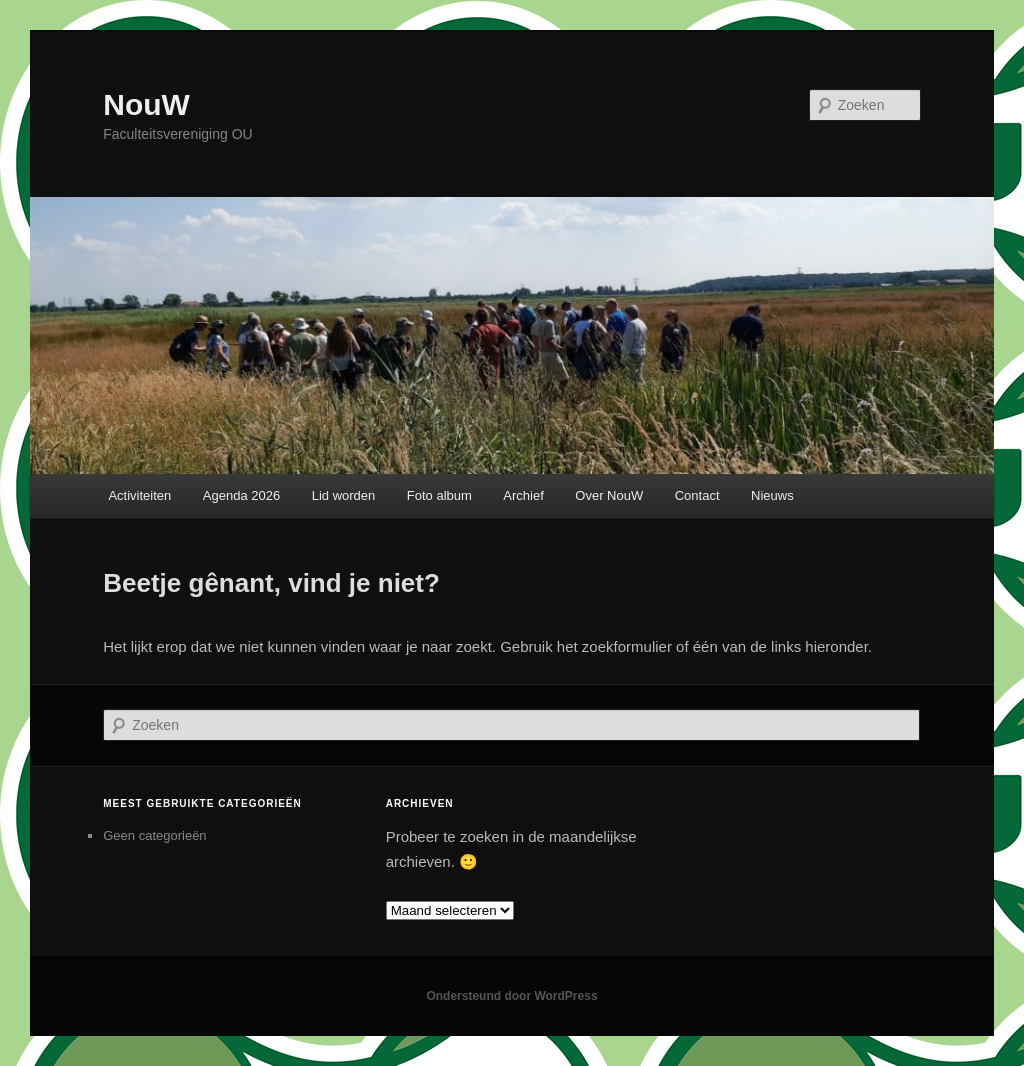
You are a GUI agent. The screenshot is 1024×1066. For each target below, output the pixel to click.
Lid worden (344, 495)
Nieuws (772, 495)
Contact (697, 495)
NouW (146, 104)
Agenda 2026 (241, 495)
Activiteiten (139, 495)
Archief (523, 495)
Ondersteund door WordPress (511, 996)
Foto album (439, 495)
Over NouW (609, 495)
